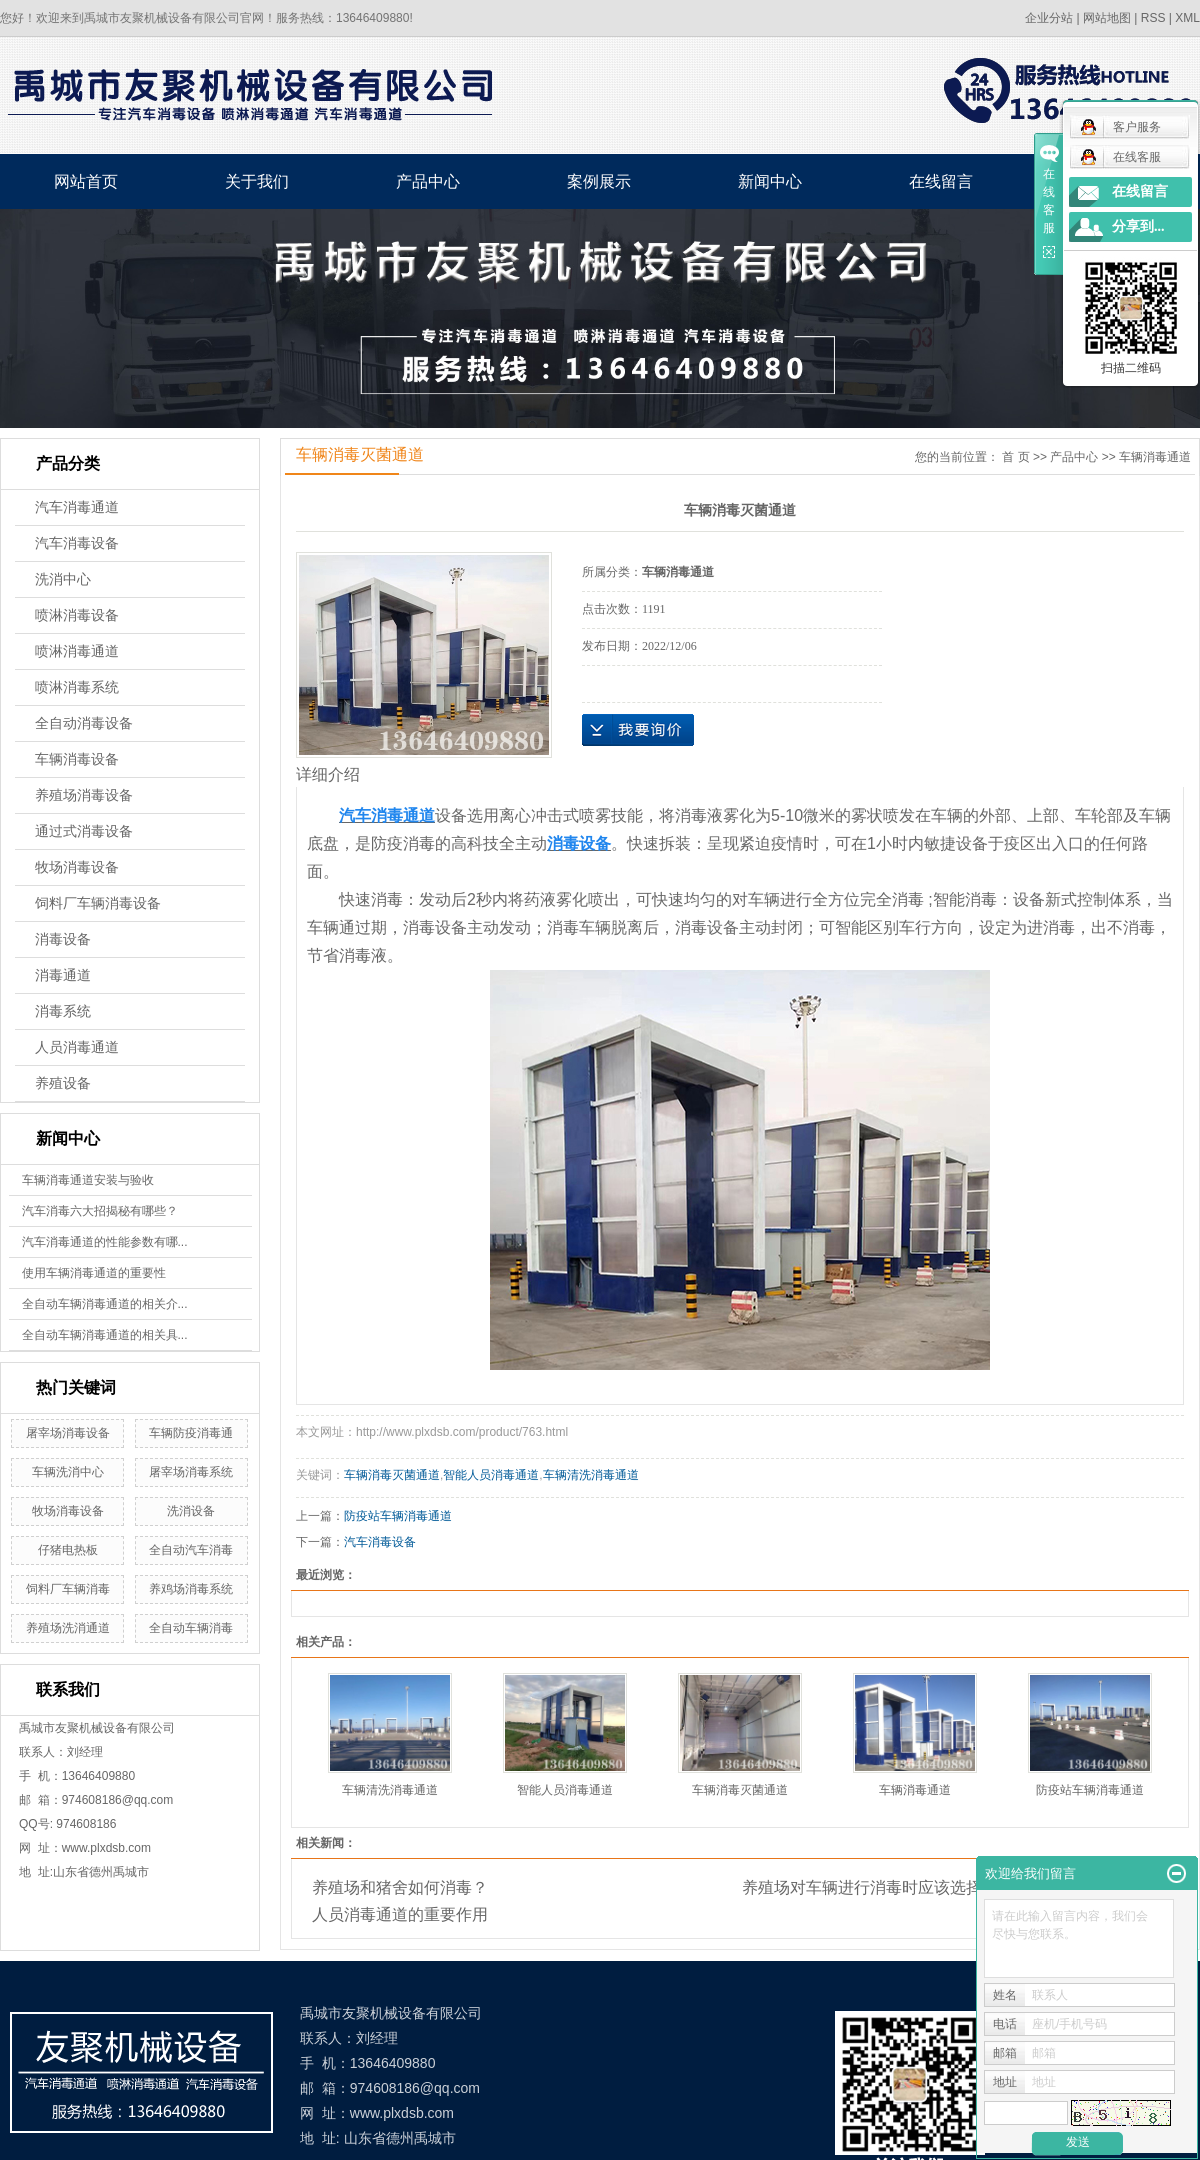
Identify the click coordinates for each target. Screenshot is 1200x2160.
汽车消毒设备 (77, 543)
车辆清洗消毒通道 (591, 1475)
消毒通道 (63, 975)
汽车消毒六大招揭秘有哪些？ (100, 1211)
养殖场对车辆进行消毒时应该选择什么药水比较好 (918, 1887)
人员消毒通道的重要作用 (400, 1914)
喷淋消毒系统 (77, 687)
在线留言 (941, 181)
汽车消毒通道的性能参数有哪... (105, 1242)
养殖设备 (63, 1083)
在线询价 (638, 730)
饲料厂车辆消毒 (68, 1589)
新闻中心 (770, 181)
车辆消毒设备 (77, 759)
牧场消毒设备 (77, 867)
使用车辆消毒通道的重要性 (94, 1273)
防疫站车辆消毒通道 (398, 1516)
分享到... (1138, 226)
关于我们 (257, 181)
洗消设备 (191, 1511)
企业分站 (1049, 18)
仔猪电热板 (68, 1550)
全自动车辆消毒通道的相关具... (105, 1335)
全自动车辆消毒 (191, 1628)
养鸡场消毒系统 (191, 1589)
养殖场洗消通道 (68, 1628)
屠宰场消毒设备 (68, 1433)
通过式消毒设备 (84, 831)
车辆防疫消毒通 (191, 1433)
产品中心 (428, 181)
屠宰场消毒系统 (191, 1472)
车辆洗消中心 (68, 1472)
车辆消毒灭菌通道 (392, 1475)
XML (1187, 18)
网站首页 (86, 181)
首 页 (1015, 457)
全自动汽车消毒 (191, 1550)
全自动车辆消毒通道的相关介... (105, 1304)
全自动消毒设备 (84, 723)
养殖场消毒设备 (84, 795)
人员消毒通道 (77, 1047)
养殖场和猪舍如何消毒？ (400, 1887)
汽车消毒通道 (77, 507)
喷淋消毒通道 (77, 651)
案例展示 (599, 181)
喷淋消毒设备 (77, 615)
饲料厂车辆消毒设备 (98, 903)
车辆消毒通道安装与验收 (88, 1180)
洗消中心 (63, 579)
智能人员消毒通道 (491, 1475)
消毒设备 (63, 939)
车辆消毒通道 (1155, 457)
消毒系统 (63, 1011)
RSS (1153, 18)
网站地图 (1107, 18)
